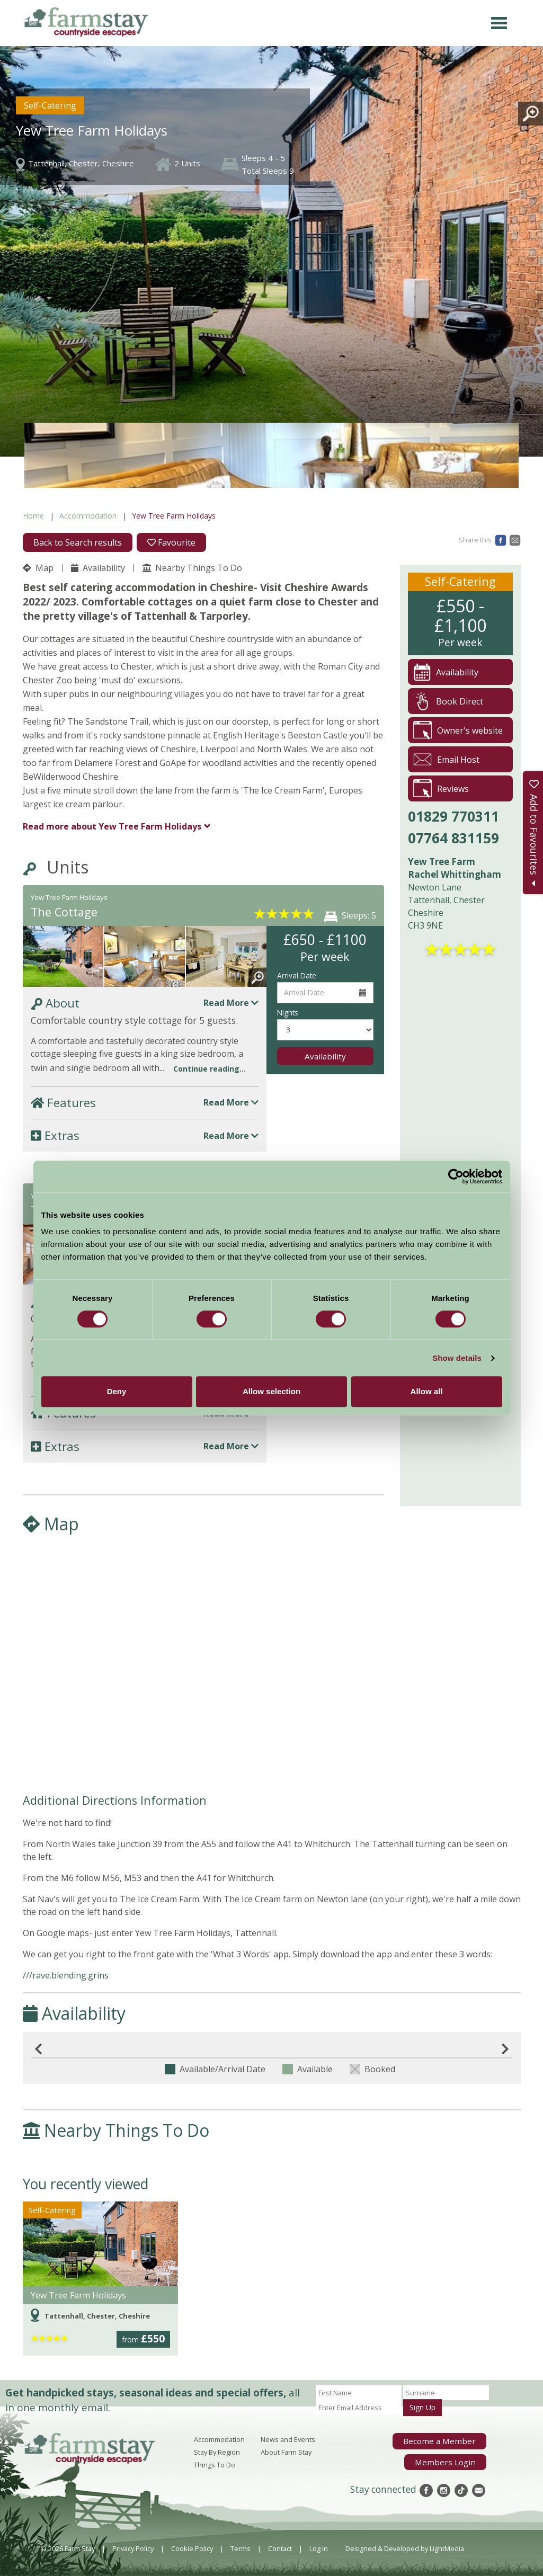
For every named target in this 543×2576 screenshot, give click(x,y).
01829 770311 (453, 816)
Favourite (171, 542)
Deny (117, 1391)
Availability (98, 568)
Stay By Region (217, 2452)
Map (38, 568)
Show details (457, 1357)
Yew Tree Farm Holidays (112, 826)
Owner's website (458, 730)
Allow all (427, 1391)
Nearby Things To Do (192, 568)
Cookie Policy (192, 2548)
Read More (231, 1003)
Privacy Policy (133, 2548)
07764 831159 (453, 838)
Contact (280, 2548)
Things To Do (214, 2465)
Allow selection (271, 1391)
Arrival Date (296, 975)
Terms (240, 2548)
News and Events (288, 2439)
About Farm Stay (286, 2452)
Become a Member (446, 2440)
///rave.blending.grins (66, 1975)
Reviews (441, 788)
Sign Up (422, 2407)
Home (33, 516)
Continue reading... (209, 1069)
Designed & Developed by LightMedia (404, 2548)
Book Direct (448, 701)
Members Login (451, 2458)
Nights (287, 1013)
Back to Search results (77, 542)
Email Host (446, 759)
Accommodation (88, 516)
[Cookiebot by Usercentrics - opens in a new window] (456, 1176)
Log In (318, 2548)
